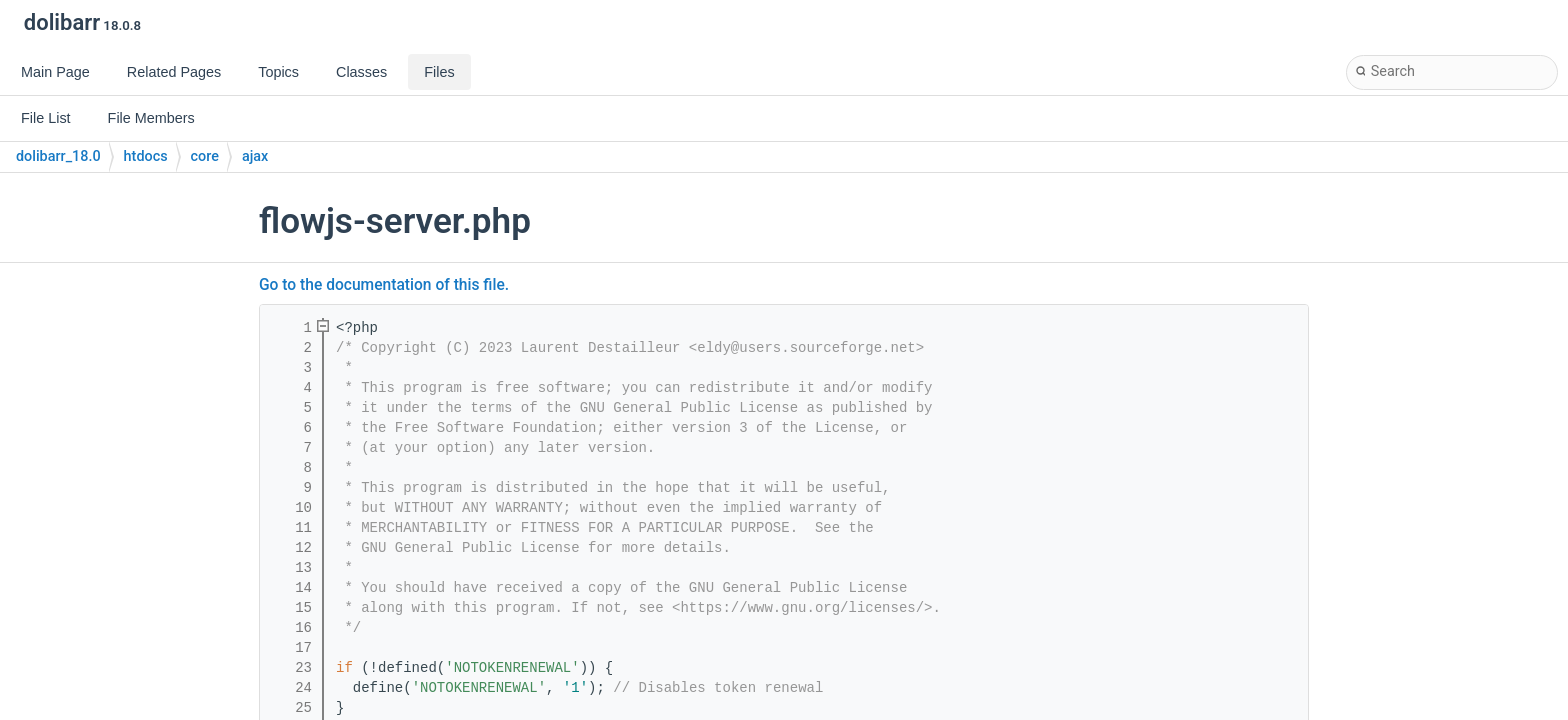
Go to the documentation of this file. (384, 285)
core (205, 156)
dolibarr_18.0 (58, 156)
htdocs (146, 156)
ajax (255, 156)
